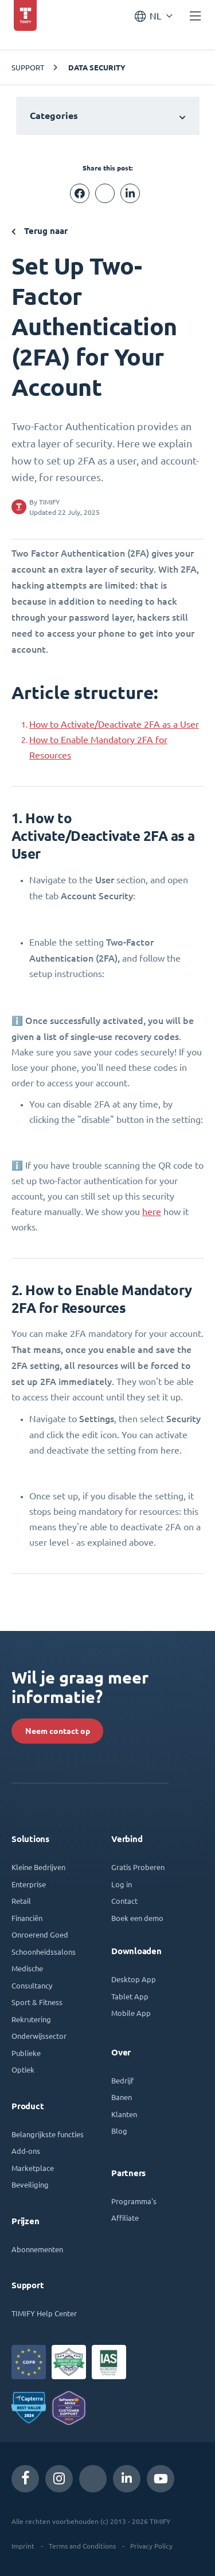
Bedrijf (122, 2080)
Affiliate (125, 2217)
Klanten (124, 2114)
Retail (21, 1900)
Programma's (134, 2201)
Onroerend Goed (39, 1934)
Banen (121, 2097)
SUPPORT (27, 67)
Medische (27, 1968)
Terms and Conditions (82, 2546)
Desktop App (133, 1979)
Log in (121, 1884)
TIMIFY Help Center (44, 2313)
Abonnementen (37, 2249)
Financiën (26, 1918)
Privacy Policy (151, 2546)
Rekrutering (31, 2019)
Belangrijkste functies (47, 2134)
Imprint (22, 2546)
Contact (124, 1900)
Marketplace (32, 2168)
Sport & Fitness (36, 2002)
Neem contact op (57, 1731)
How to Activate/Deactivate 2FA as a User (114, 724)
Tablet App (129, 1996)
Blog (119, 2130)
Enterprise (28, 1884)
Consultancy (31, 1985)
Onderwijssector (39, 2035)
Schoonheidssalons (43, 1951)
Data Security (97, 67)
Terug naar (39, 231)
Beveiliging (30, 2184)
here (151, 1211)
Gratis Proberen (138, 1867)
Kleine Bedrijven (38, 1867)
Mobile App (131, 2013)
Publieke (26, 2053)
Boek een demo (137, 1918)
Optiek (22, 2069)
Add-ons (25, 2150)
